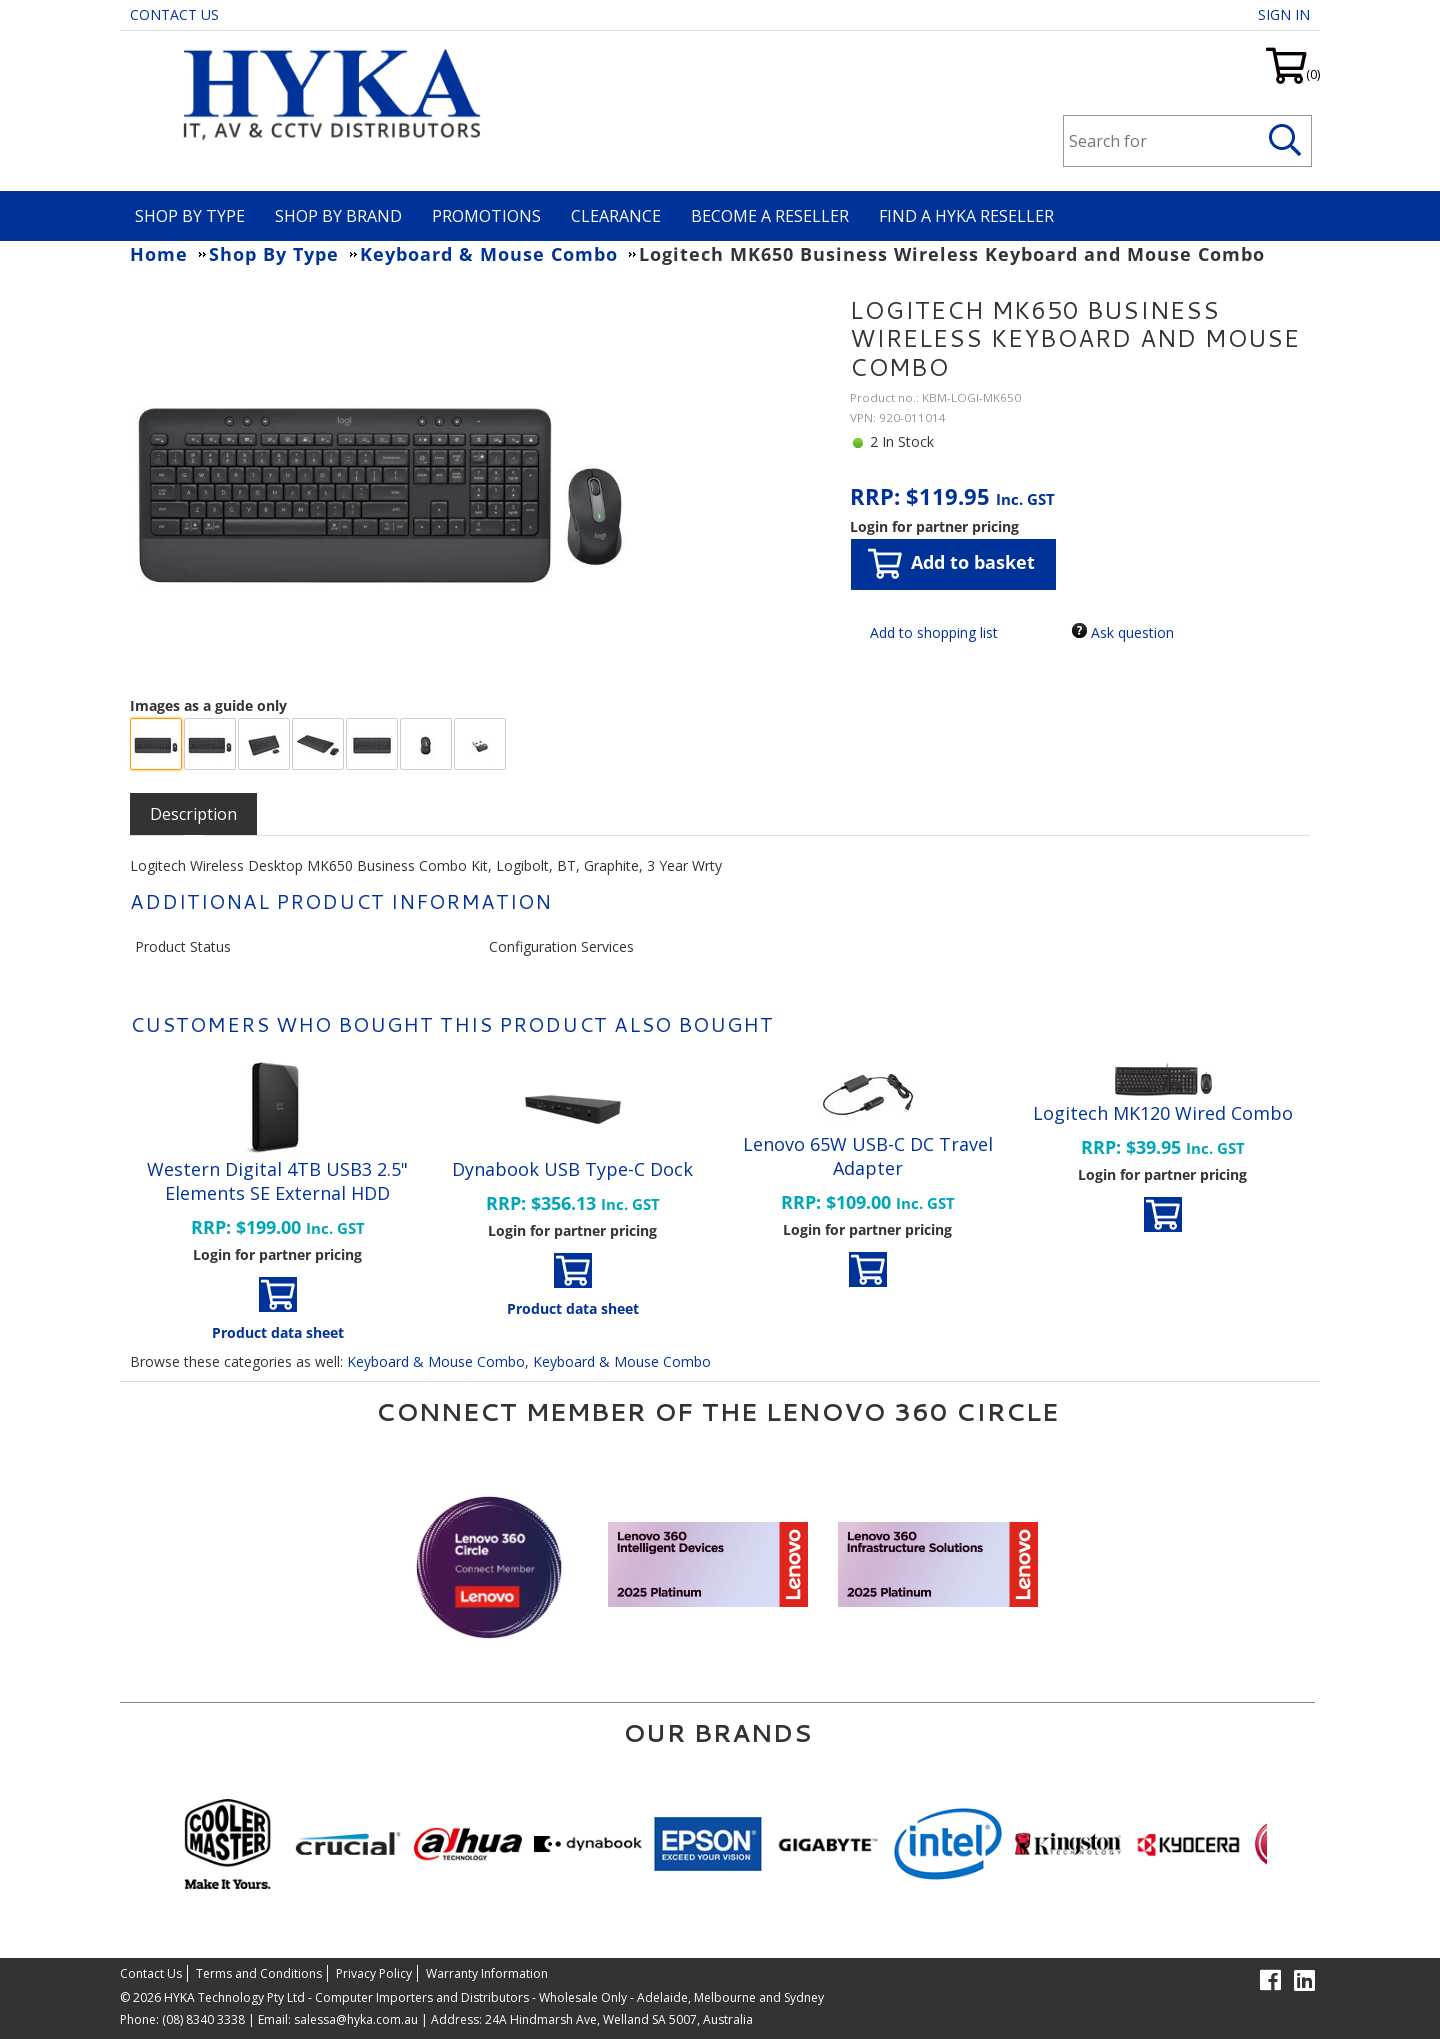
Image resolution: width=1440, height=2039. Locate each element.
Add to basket (951, 563)
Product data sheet (278, 1332)
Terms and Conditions (259, 1973)
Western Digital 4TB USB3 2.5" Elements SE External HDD (277, 1181)
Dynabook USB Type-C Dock (572, 1169)
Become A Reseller (770, 216)
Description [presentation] (193, 814)
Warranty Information (487, 1973)
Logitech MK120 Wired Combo (1163, 1113)
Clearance (616, 216)
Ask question (1132, 632)
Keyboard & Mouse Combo (436, 1361)
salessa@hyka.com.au (356, 2019)
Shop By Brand (338, 216)
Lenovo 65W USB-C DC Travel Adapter (868, 1156)
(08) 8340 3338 (203, 2019)
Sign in (1284, 14)
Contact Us (174, 14)
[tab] (193, 814)
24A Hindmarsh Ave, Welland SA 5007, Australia (617, 2019)
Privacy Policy (374, 1973)
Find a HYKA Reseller (966, 216)
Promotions (486, 216)
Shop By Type (190, 216)
